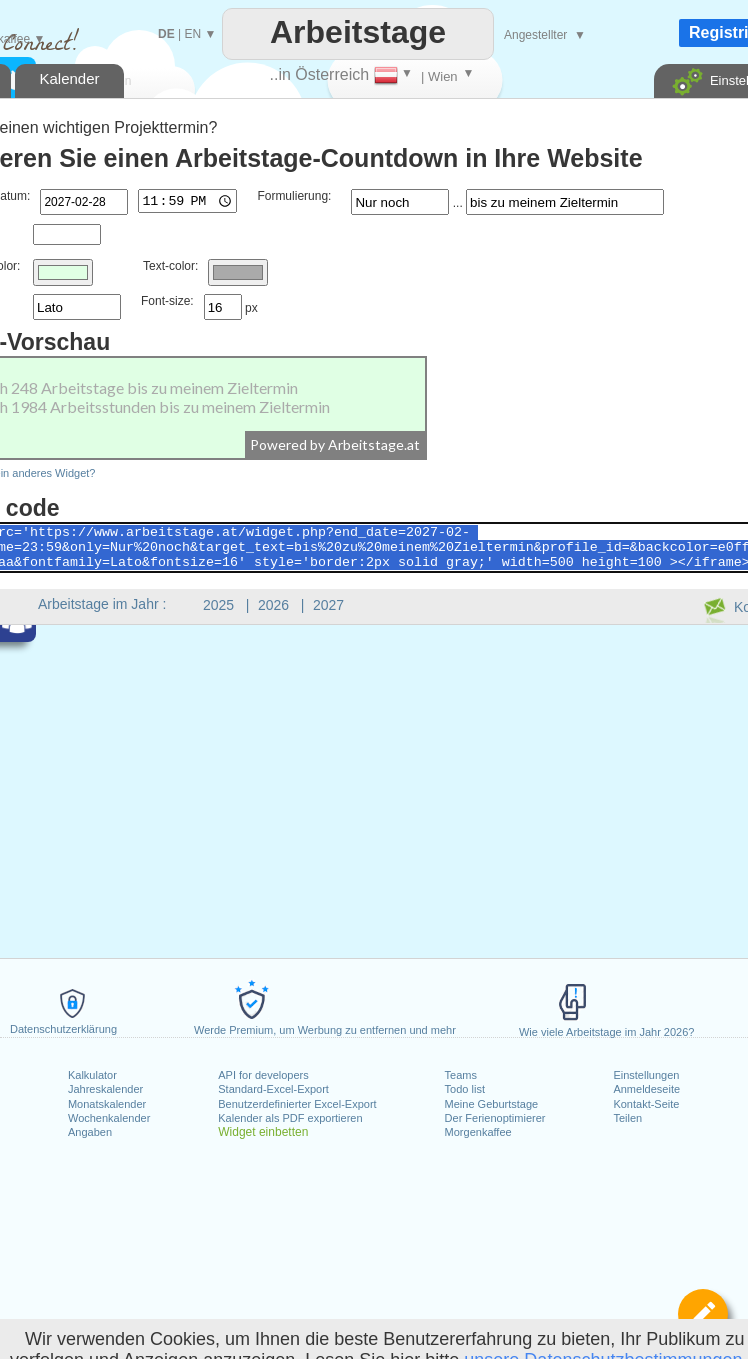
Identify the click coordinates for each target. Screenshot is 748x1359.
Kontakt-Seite (646, 1104)
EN (192, 34)
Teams (461, 1075)
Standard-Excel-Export (273, 1089)
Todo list (465, 1089)
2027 (328, 605)
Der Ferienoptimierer (495, 1118)
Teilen (627, 1118)
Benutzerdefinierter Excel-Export (297, 1104)
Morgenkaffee (478, 1132)
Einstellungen (646, 1075)
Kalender (69, 78)
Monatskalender (107, 1104)
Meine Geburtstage (492, 1104)
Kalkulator (92, 1075)
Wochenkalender (109, 1118)
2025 (218, 605)
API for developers (263, 1075)
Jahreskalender (105, 1089)
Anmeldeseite (646, 1089)
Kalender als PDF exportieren (290, 1118)
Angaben (90, 1132)
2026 (273, 605)
